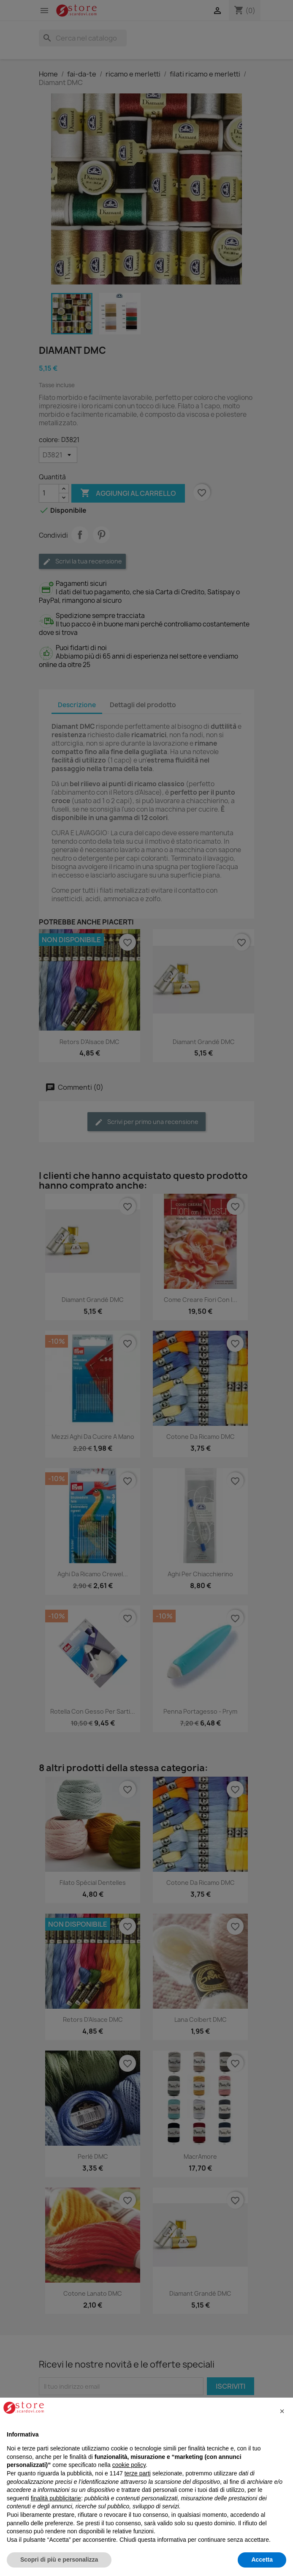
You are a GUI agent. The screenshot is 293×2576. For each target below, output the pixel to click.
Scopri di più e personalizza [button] (59, 2559)
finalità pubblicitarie (56, 2498)
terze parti (138, 2473)
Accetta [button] (262, 2559)
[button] (282, 2411)
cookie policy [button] (129, 2464)
